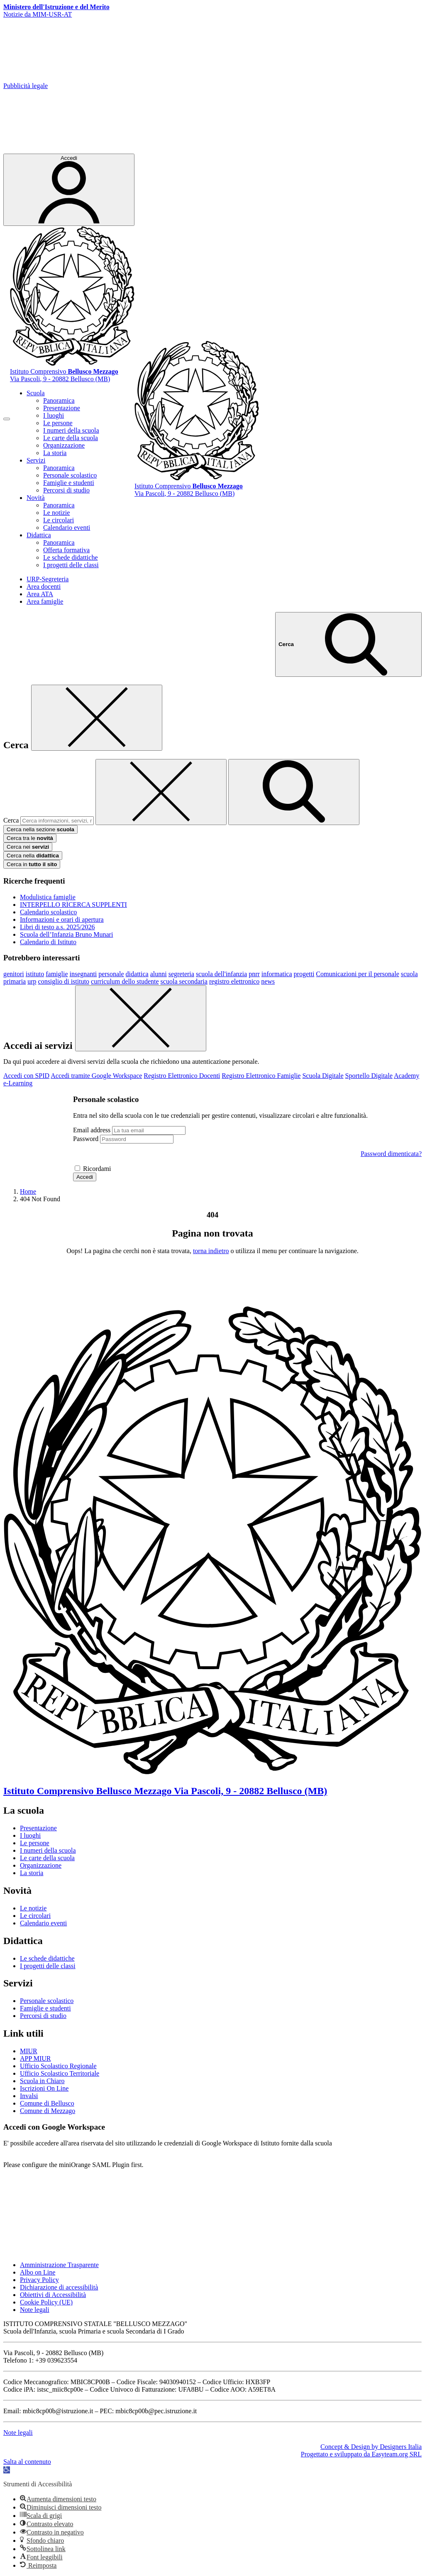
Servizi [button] (36, 460)
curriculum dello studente (125, 981)
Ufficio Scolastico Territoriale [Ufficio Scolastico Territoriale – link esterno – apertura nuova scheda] (59, 2073)
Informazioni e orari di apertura (62, 919)
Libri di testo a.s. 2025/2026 (57, 926)
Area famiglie (45, 601)
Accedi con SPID (26, 1075)
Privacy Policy (39, 2279)
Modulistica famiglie (48, 897)
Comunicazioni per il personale (357, 973)
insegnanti (83, 973)
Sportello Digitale (369, 1075)
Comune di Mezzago (47, 2110)
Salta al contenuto (27, 2461)
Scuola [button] (36, 393)
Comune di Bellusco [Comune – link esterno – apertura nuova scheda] (47, 2103)
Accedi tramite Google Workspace (96, 1075)
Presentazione (61, 407)
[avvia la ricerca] (293, 792)
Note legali (34, 2309)
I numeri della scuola (71, 430)
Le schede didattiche (70, 557)
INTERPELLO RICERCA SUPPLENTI (73, 904)
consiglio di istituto (64, 981)
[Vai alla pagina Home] (28, 1191)
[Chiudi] (96, 718)
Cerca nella (33, 855)
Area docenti (44, 586)
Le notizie (56, 512)
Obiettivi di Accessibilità (53, 2294)
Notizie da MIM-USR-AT (37, 14)
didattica (137, 973)
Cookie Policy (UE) (46, 2302)
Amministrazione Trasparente (59, 2264)
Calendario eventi (66, 527)
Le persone (58, 422)
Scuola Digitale (322, 1075)
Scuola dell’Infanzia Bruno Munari (66, 934)
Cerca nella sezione (40, 829)
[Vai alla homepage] (72, 363)
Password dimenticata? (391, 1153)
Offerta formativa (66, 549)
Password (85, 1138)
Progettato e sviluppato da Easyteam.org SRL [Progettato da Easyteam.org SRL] (361, 2454)
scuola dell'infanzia (221, 973)
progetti (304, 973)
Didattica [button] (39, 535)
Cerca (11, 820)
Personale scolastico (70, 475)
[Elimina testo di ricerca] (161, 792)
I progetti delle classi (71, 564)
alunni (158, 973)
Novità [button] (36, 497)
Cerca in (32, 864)
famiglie (57, 973)
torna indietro (211, 1250)
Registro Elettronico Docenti (182, 1075)
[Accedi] (68, 190)
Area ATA (40, 593)
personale (111, 973)
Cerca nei (28, 847)
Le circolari (58, 520)
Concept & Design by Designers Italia (371, 2446)
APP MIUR (35, 2058)
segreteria (181, 973)
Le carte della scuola (70, 437)
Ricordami (97, 1168)
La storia (54, 452)
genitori (13, 973)
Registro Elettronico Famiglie (261, 1075)
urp (31, 981)
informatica (276, 973)
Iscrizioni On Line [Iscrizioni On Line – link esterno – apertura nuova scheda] (44, 2088)
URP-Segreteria (47, 579)
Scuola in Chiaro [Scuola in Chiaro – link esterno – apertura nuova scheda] (42, 2080)
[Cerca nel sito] (348, 644)
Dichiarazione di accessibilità (59, 2287)
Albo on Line (37, 2272)
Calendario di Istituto (48, 941)
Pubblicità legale (25, 85)
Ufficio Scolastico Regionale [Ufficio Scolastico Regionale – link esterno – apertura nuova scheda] (58, 2065)
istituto (35, 973)
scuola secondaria (184, 981)
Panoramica (59, 400)
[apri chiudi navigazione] (6, 419)
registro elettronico (234, 981)
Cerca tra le (30, 838)
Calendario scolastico (48, 912)
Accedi (84, 1177)
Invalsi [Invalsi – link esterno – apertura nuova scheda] (29, 2095)
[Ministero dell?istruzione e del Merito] (56, 6)
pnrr (254, 973)
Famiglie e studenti (68, 482)
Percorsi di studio (66, 490)
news (268, 981)
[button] (6, 2469)
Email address (91, 1130)
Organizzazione (64, 445)
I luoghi (53, 415)
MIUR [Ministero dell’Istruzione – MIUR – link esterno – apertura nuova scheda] (28, 2050)
